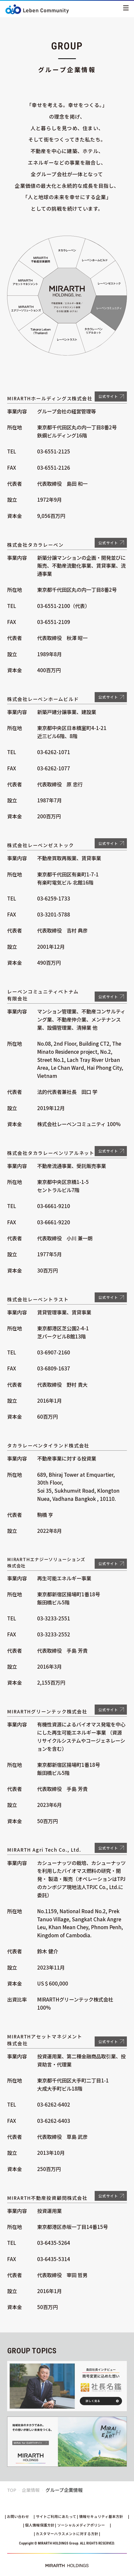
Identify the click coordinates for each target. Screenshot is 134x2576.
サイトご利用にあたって (56, 2516)
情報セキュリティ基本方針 (101, 2516)
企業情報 (31, 2489)
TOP (11, 2489)
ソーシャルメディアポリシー (81, 2525)
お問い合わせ (18, 2516)
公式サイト (108, 396)
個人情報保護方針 (40, 2525)
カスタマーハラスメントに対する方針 (67, 2533)
